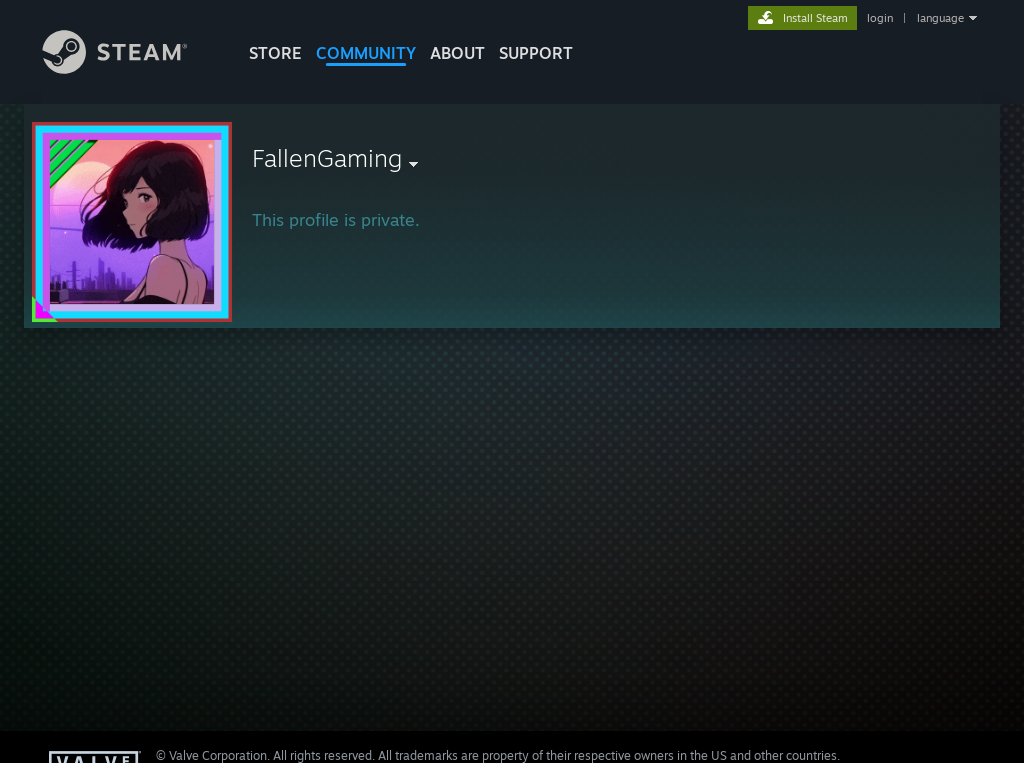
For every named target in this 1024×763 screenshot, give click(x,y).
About (457, 53)
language (940, 18)
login (880, 18)
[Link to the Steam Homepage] (130, 68)
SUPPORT (536, 53)
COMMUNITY (366, 53)
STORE (275, 53)
